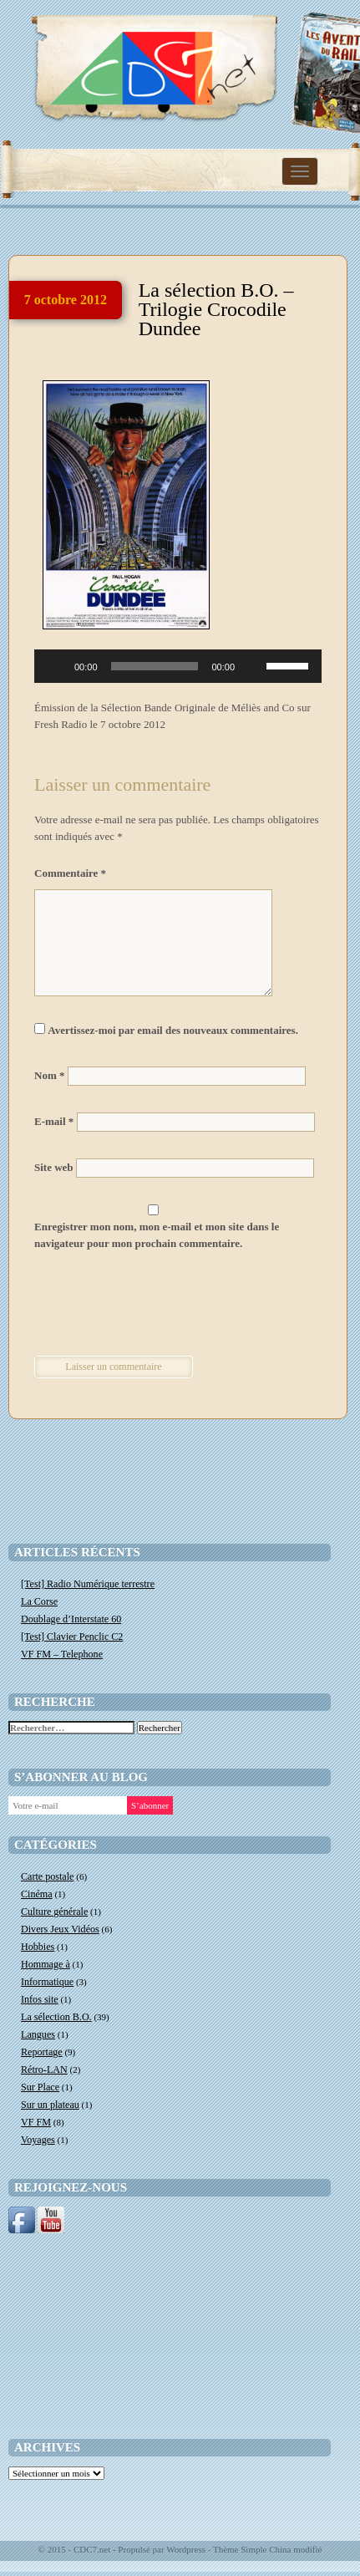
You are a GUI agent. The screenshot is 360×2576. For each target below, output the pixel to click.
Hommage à (45, 1964)
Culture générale (54, 1911)
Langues (38, 2034)
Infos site (39, 1999)
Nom (49, 1075)
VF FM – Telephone (62, 1654)
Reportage (42, 2052)
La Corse (39, 1601)
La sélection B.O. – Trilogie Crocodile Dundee (216, 309)
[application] (178, 666)
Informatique (47, 1982)
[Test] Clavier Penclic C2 (72, 1636)
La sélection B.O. (56, 2017)
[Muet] (253, 666)
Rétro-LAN (44, 2069)
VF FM (36, 2122)
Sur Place (40, 2087)
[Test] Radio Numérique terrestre (88, 1584)
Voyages (38, 2140)
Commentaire (70, 873)
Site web (54, 1167)
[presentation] (148, 1305)
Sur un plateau (50, 2104)
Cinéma (37, 1894)
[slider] (155, 666)
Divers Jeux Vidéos (60, 1929)
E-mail (54, 1121)
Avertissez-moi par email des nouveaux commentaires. (173, 1030)
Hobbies (37, 1946)
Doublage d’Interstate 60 (71, 1619)
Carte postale (47, 1876)
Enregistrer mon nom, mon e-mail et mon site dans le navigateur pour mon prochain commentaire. (156, 1235)
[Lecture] (56, 666)
